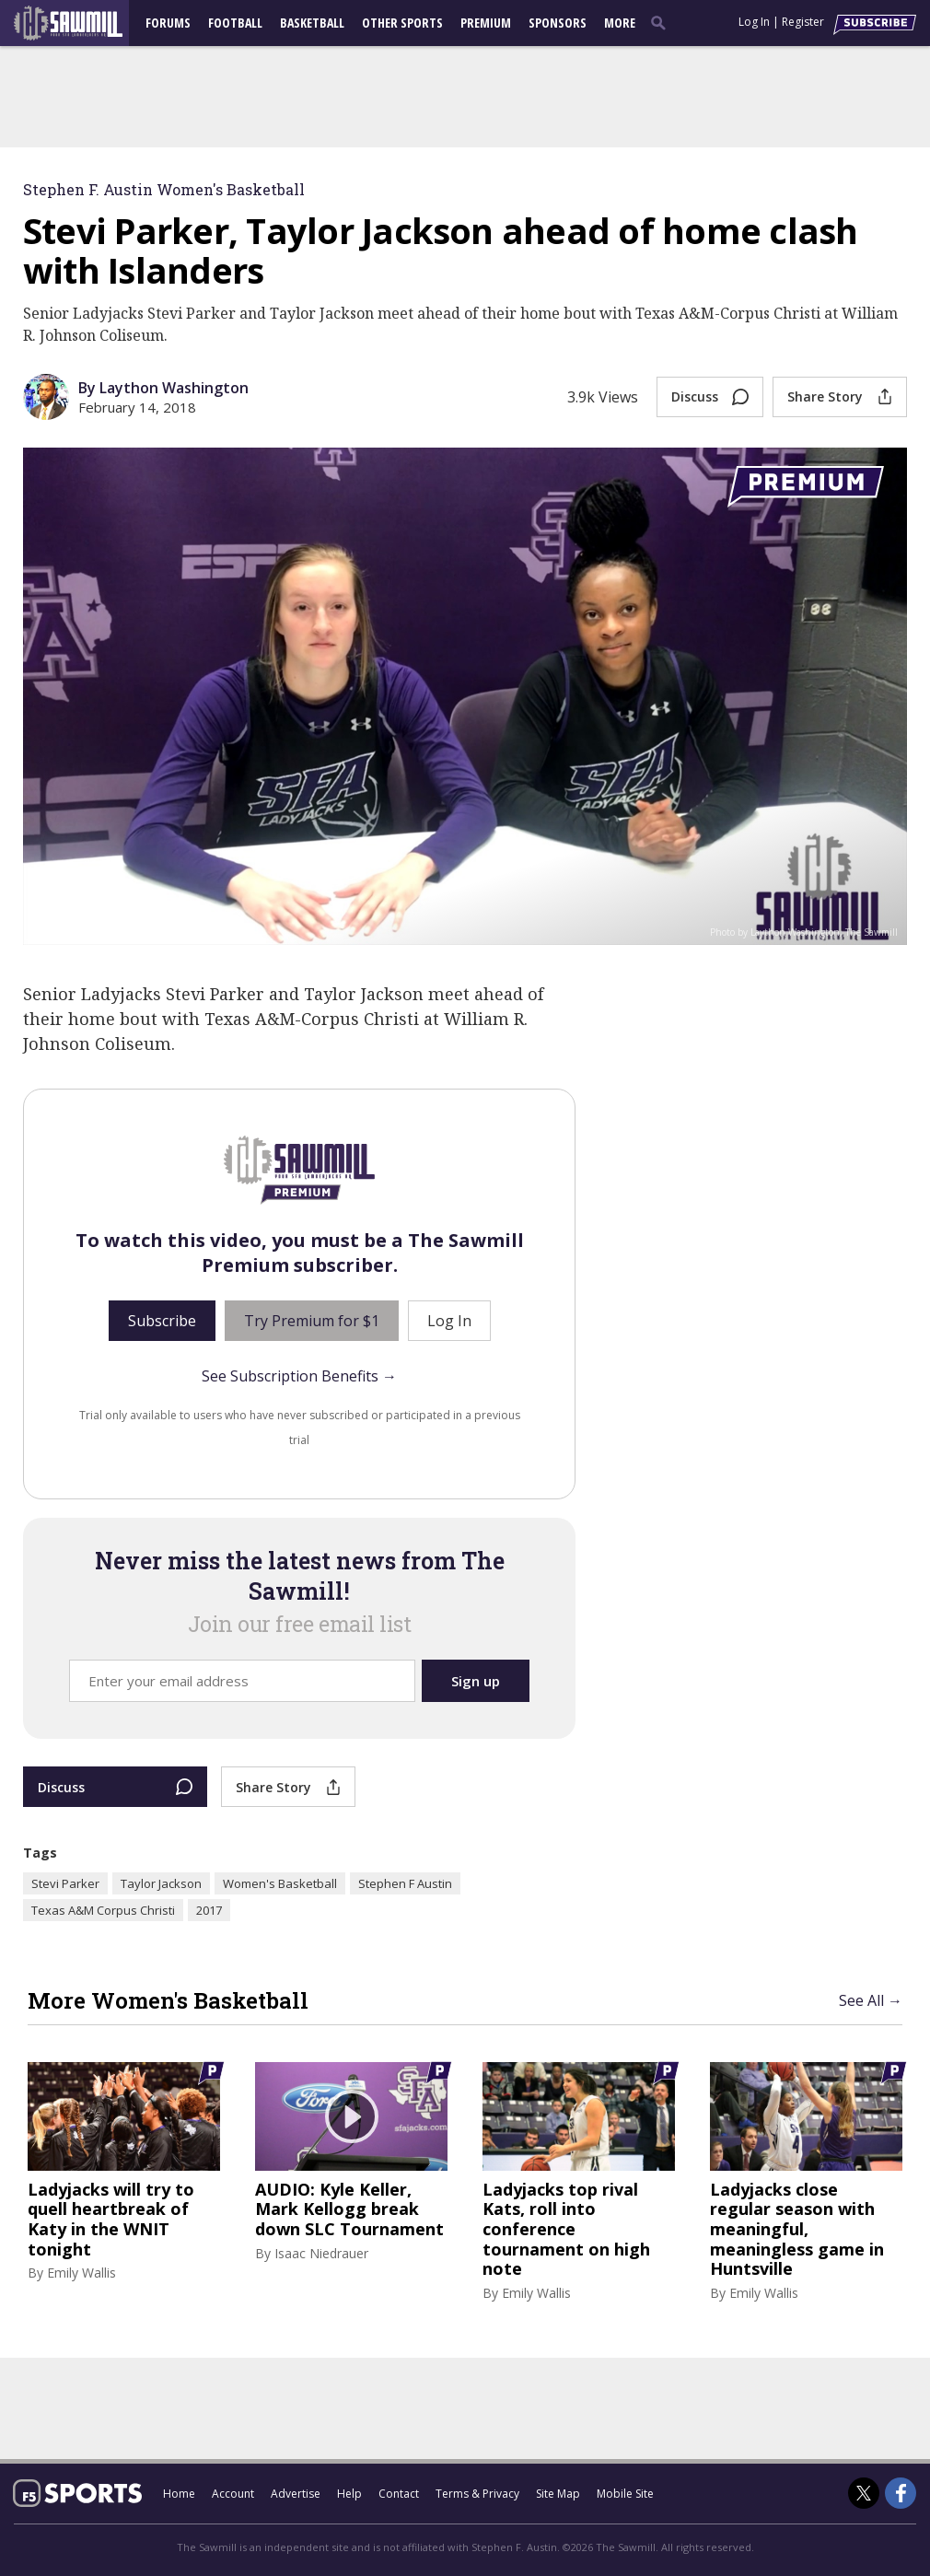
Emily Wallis (81, 2272)
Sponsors (558, 22)
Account (233, 2493)
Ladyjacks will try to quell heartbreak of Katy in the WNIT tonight (111, 2219)
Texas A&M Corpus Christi (103, 1910)
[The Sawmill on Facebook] (900, 2493)
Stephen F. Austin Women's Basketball (164, 189)
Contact (398, 2493)
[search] (662, 22)
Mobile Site (625, 2493)
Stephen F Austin (405, 1883)
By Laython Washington (163, 388)
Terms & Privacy (477, 2493)
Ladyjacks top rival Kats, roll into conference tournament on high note (566, 2229)
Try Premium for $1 (311, 1321)
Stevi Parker (65, 1883)
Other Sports (402, 22)
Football (235, 22)
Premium (485, 22)
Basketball (312, 22)
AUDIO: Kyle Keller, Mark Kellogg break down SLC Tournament (349, 2210)
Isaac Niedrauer (321, 2253)
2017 (209, 1910)
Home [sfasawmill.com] (179, 2493)
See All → (870, 2000)
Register (803, 21)
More (619, 22)
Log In (754, 21)
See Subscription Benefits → (299, 1376)
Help (349, 2493)
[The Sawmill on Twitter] (863, 2493)
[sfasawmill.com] (77, 23)
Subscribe (162, 1321)
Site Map (558, 2493)
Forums (168, 22)
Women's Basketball (280, 1883)
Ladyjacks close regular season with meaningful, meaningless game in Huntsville (797, 2229)
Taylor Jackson (161, 1883)
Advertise (295, 2493)
